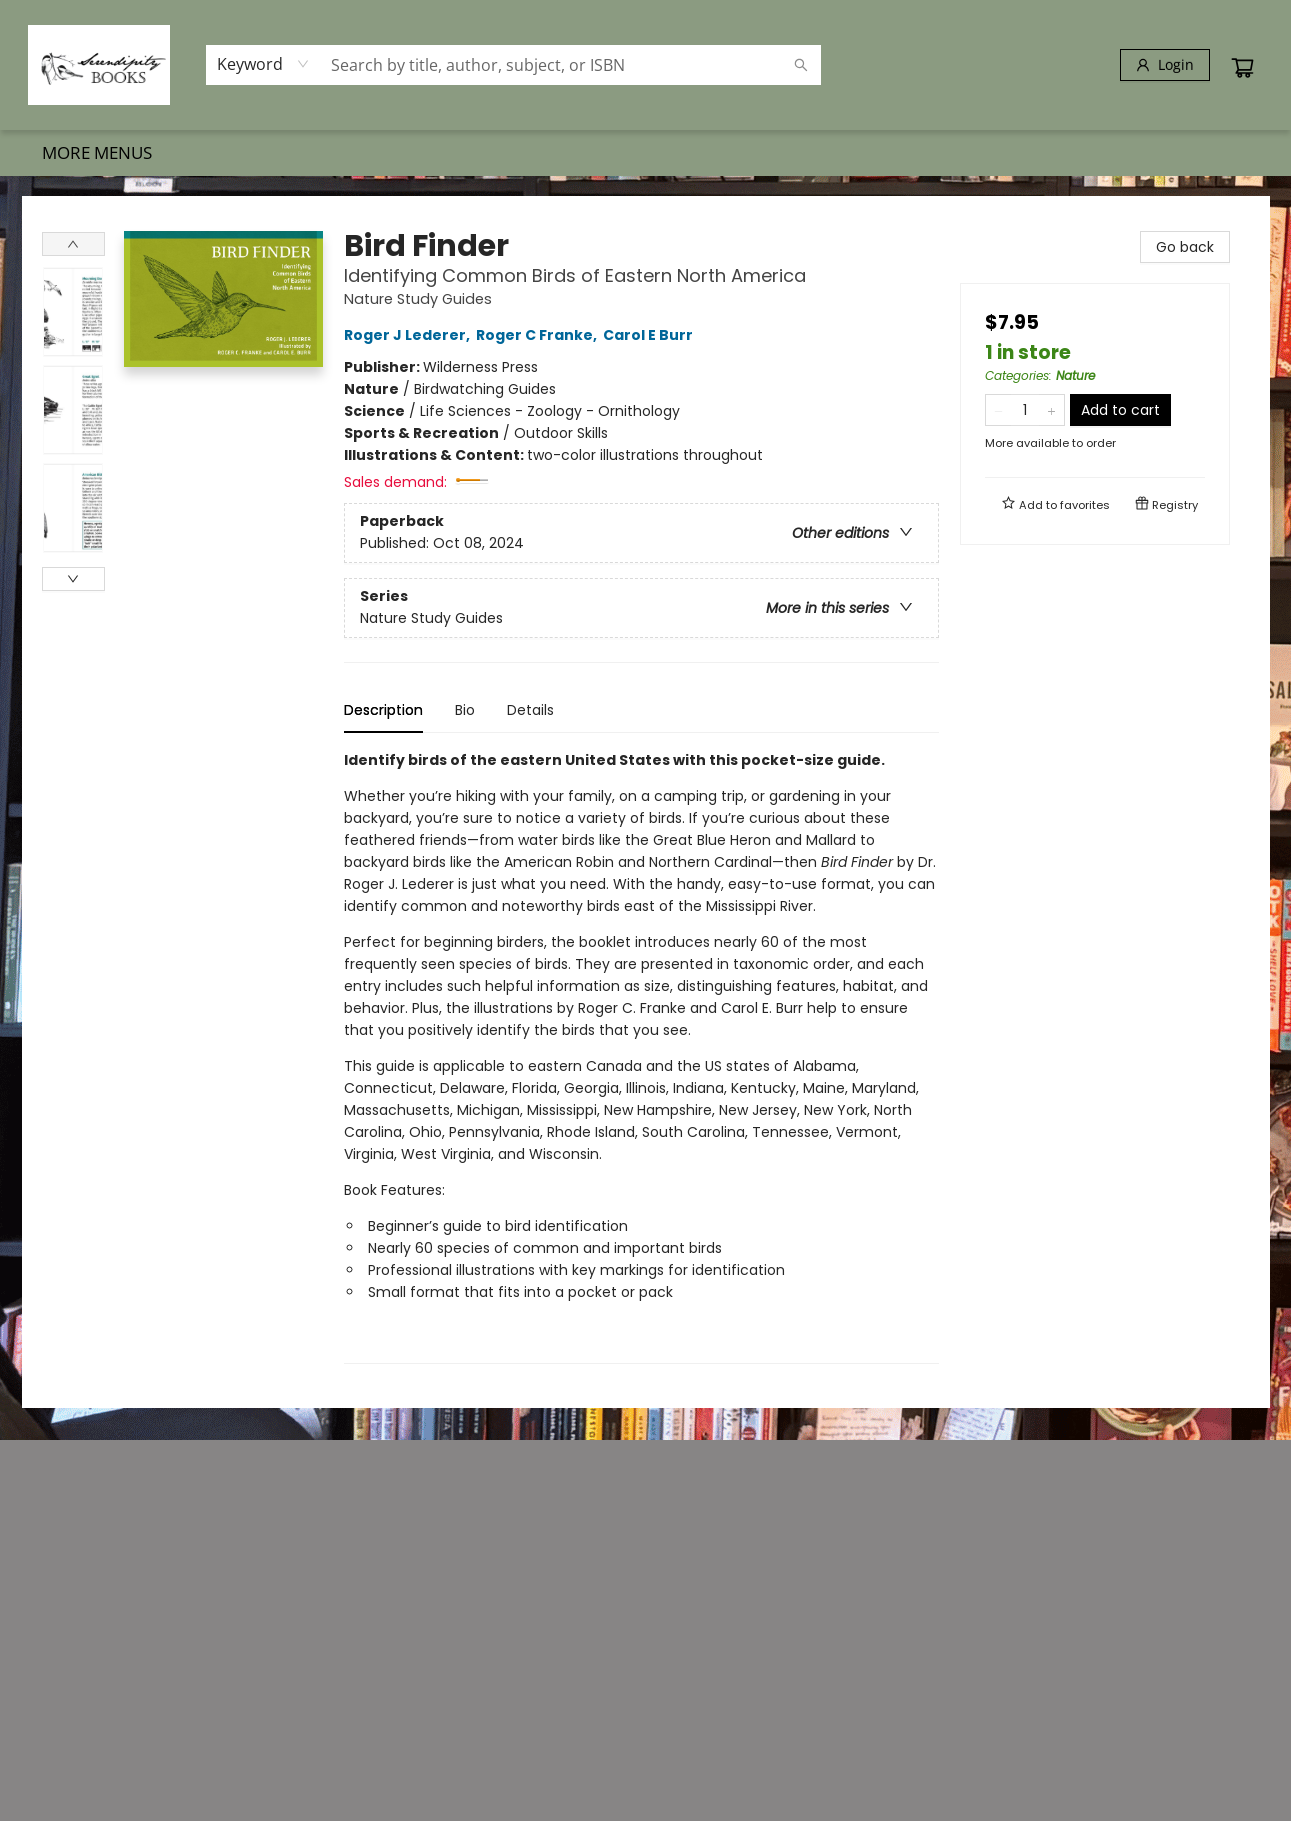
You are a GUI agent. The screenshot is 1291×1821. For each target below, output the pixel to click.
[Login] (1165, 65)
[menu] (646, 153)
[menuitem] (67, 153)
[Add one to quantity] (1051, 410)
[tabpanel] (641, 1056)
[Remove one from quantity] (998, 410)
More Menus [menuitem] (1146, 152)
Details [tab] (530, 710)
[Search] (801, 65)
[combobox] (263, 64)
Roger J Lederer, (410, 335)
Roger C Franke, (539, 335)
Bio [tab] (465, 710)
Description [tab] (383, 710)
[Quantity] (1025, 410)
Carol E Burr (651, 335)
